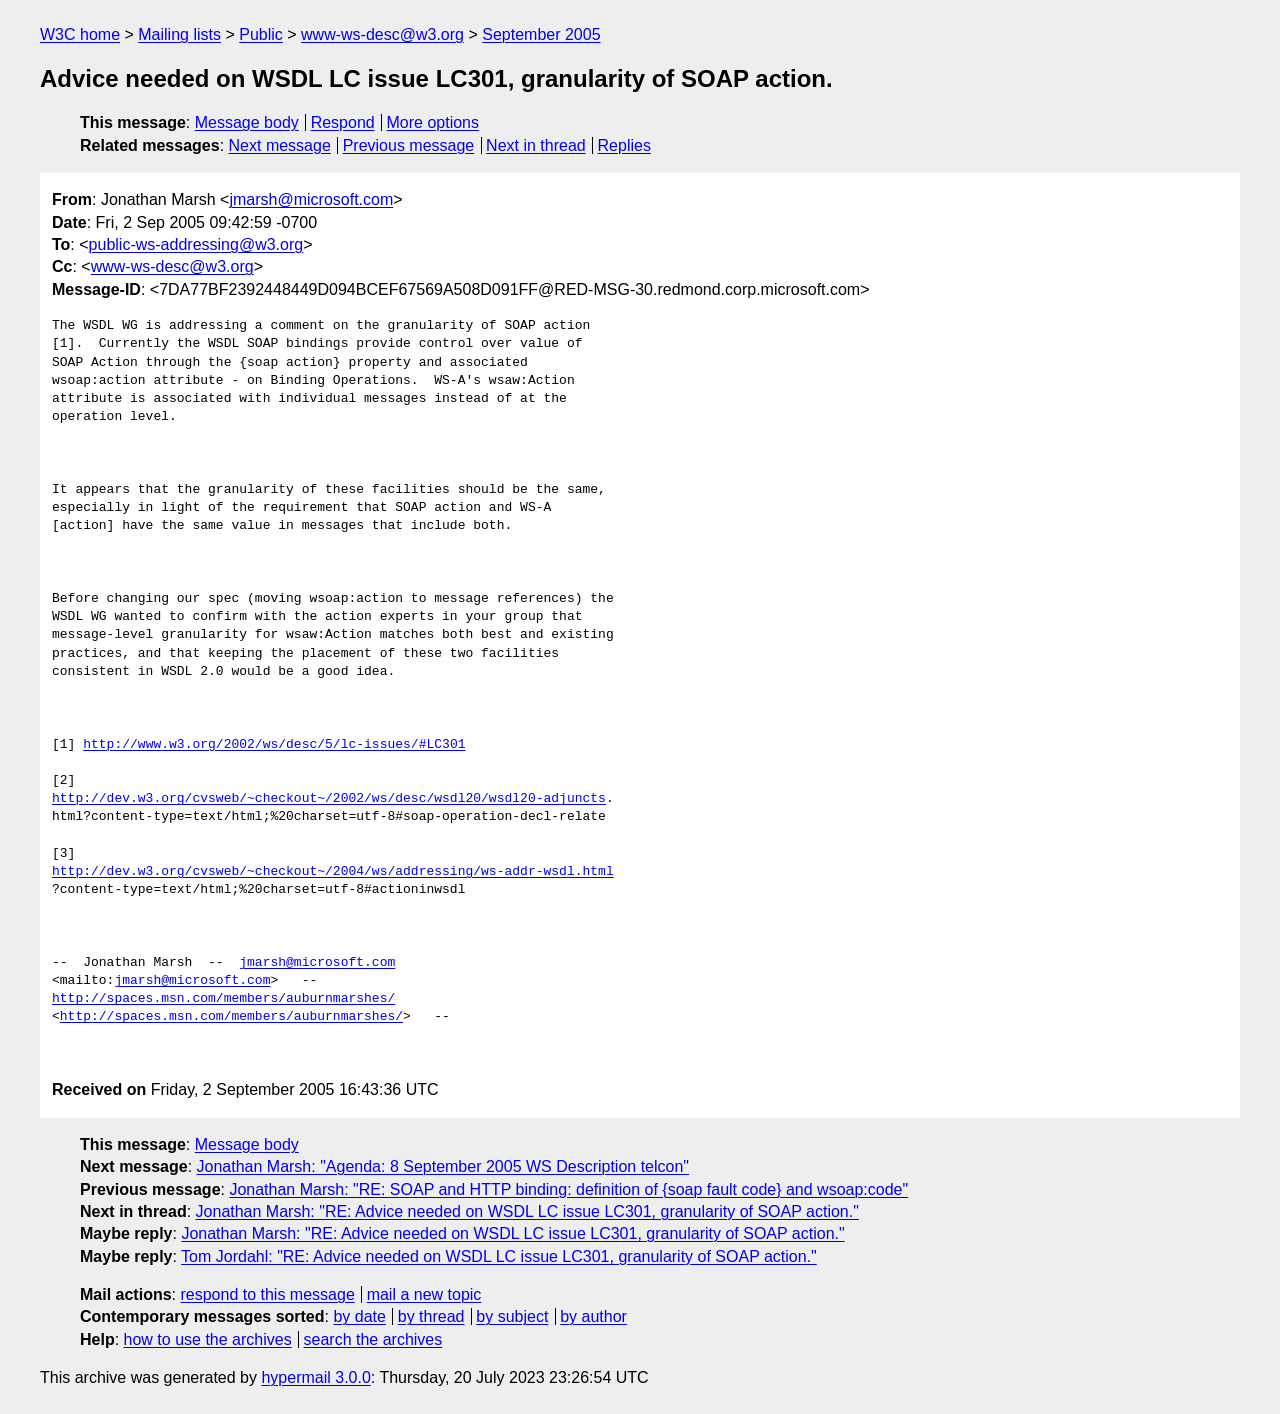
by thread (431, 1316)
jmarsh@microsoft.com (311, 199)
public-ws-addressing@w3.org (196, 244)
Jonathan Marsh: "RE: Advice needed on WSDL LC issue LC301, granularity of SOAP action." (527, 1211)
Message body (247, 122)
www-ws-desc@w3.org (382, 34)
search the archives (373, 1339)
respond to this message (267, 1294)
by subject (512, 1316)
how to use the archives (208, 1339)
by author (593, 1316)
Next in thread (536, 145)
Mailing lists (179, 34)
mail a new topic (424, 1294)
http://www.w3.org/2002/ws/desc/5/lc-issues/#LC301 (274, 745)
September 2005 (541, 34)
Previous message (409, 145)
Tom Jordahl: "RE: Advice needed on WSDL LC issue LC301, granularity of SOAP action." (499, 1256)
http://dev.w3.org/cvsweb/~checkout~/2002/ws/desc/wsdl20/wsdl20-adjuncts (329, 799)
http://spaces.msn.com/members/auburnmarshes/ (223, 999)
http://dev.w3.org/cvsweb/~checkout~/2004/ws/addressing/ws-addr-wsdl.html (333, 872)
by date (359, 1316)
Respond (343, 122)
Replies (624, 145)
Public (261, 34)
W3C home (80, 34)
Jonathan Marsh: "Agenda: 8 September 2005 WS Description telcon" (443, 1166)
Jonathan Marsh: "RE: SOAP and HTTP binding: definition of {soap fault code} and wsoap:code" (568, 1189)
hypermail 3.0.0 (315, 1377)
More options (433, 122)
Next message (280, 145)
